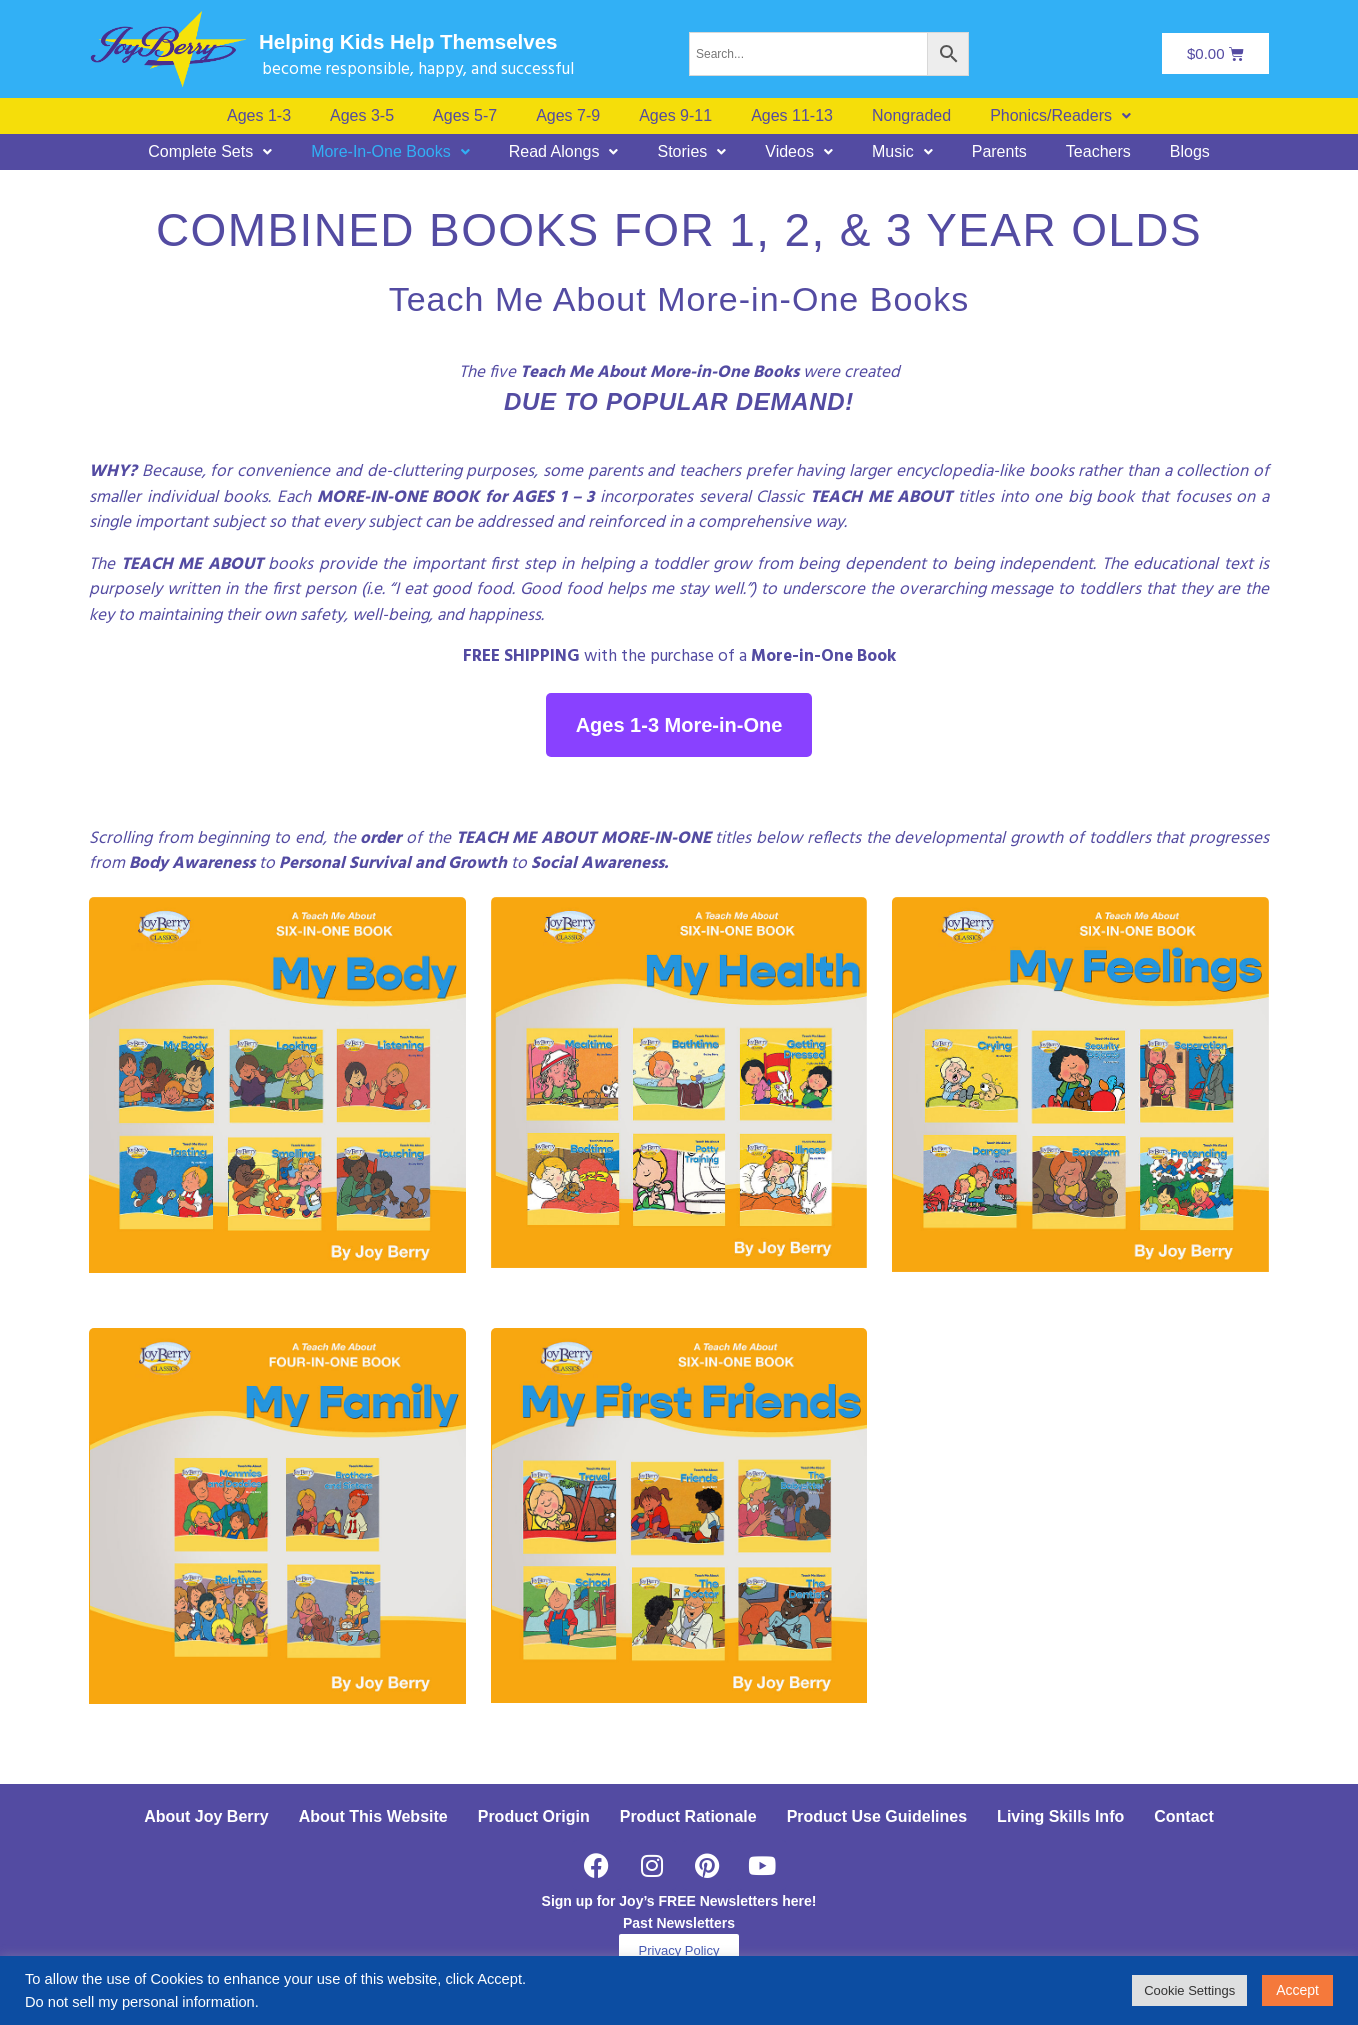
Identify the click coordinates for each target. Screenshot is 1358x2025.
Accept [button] (1297, 1990)
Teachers (1098, 152)
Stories (691, 152)
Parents (999, 152)
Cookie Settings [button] (1189, 1990)
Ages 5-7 (465, 116)
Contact (1184, 1816)
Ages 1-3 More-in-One (679, 725)
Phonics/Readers (1060, 116)
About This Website (373, 1816)
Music (902, 152)
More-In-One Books (390, 152)
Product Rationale (688, 1816)
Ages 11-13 (792, 116)
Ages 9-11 (675, 116)
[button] (1060, 116)
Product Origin (534, 1816)
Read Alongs (564, 152)
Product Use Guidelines (877, 1816)
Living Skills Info (1060, 1816)
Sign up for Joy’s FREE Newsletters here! (679, 1901)
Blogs (1190, 152)
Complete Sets (210, 152)
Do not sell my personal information (140, 2002)
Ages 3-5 (362, 116)
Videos (799, 152)
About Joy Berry (206, 1816)
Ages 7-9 (568, 116)
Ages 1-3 (259, 116)
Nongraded (911, 116)
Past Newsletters (679, 1923)
